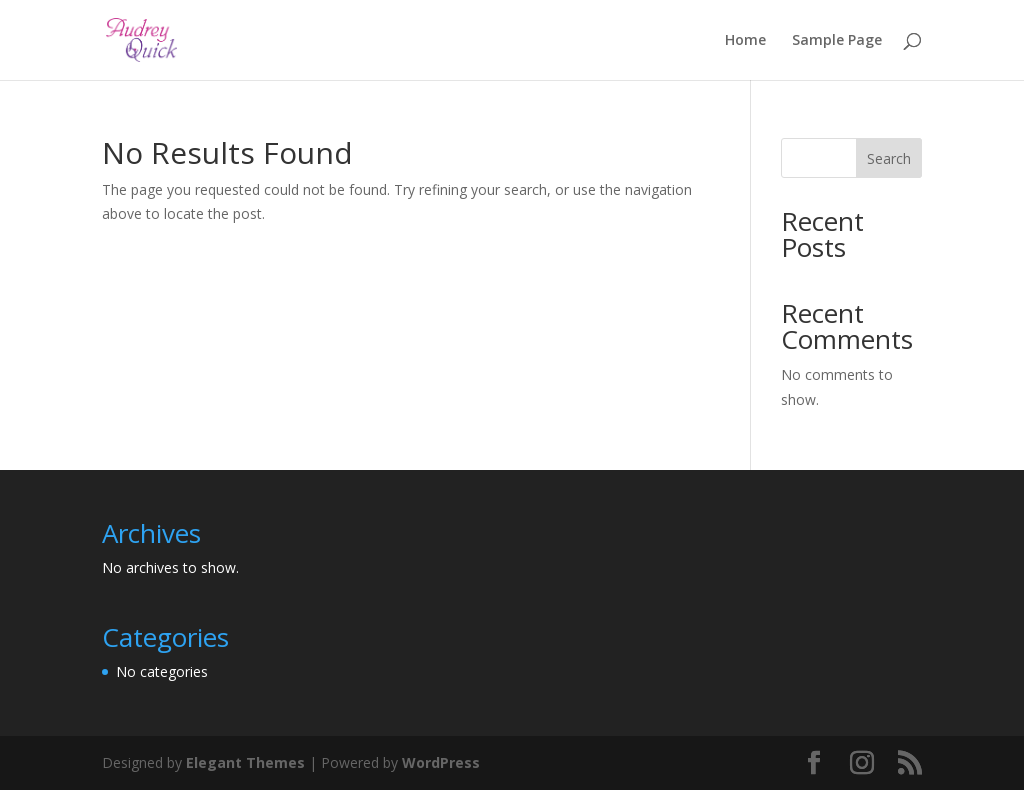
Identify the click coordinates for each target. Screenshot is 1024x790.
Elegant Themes (245, 762)
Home (745, 41)
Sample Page (837, 41)
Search (889, 158)
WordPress (441, 762)
